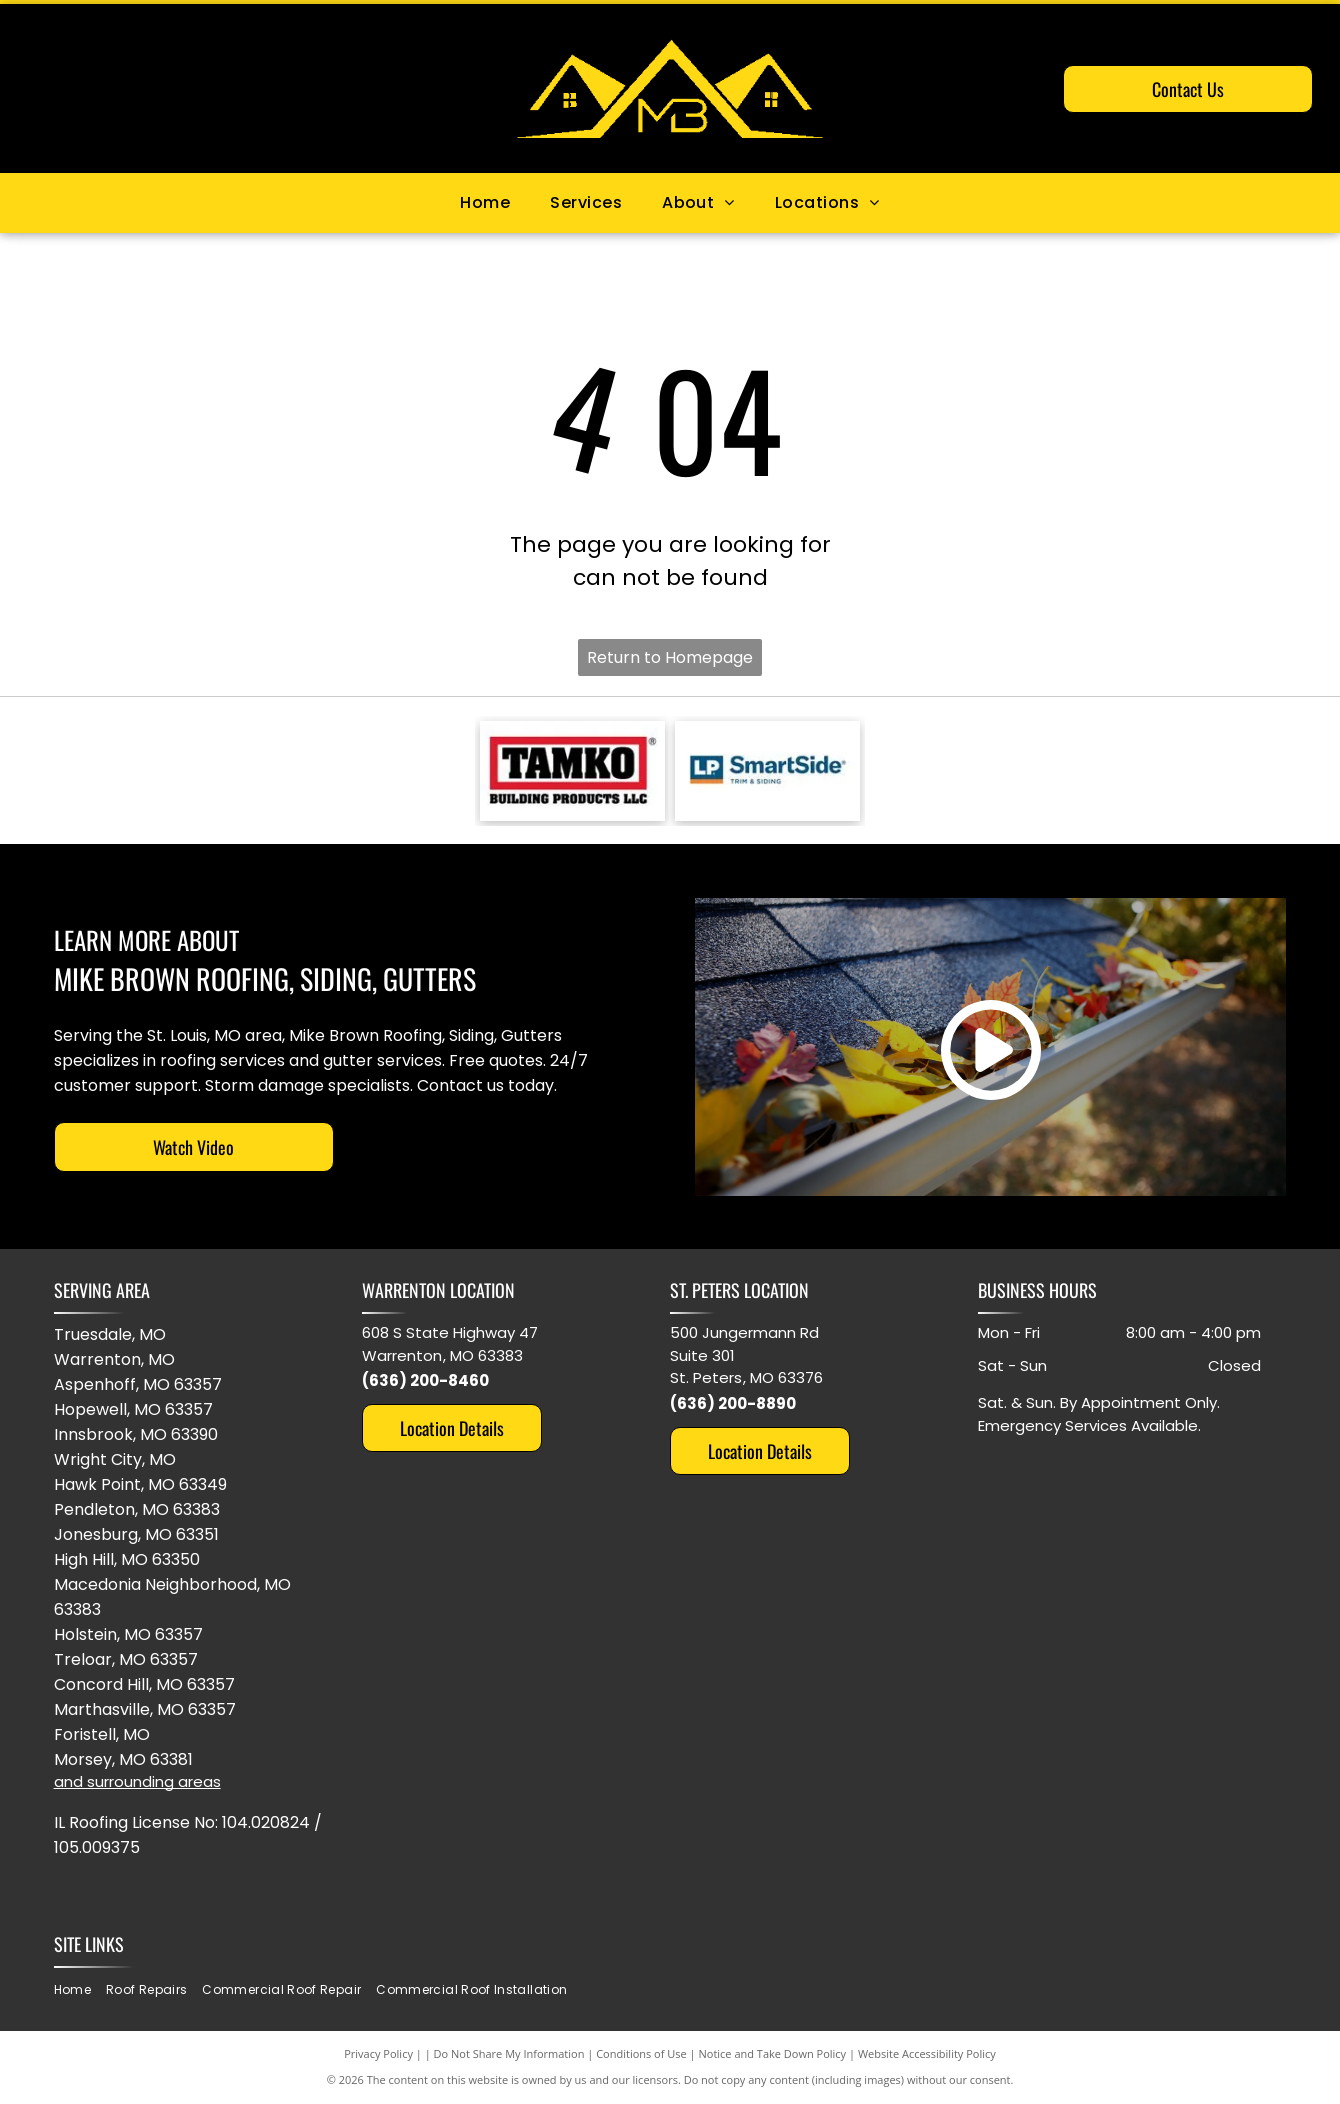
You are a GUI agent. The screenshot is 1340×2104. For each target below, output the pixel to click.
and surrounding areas (137, 1781)
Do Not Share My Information (509, 2053)
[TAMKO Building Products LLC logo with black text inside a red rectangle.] (572, 771)
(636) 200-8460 (425, 1380)
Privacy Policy (378, 2053)
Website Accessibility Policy (927, 2053)
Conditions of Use (641, 2053)
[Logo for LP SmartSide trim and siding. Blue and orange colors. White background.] (767, 771)
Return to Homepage (670, 657)
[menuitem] (485, 203)
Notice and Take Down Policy (773, 2053)
